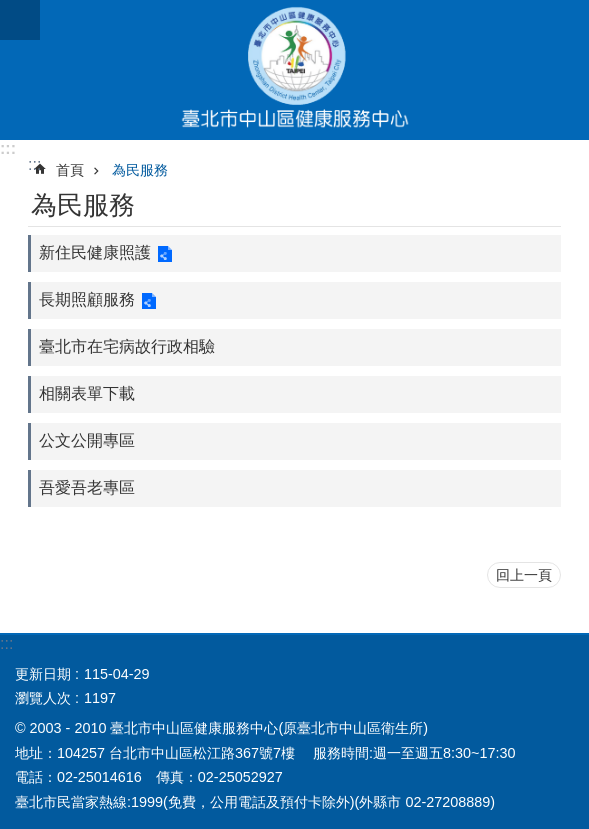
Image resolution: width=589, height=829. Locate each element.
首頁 (70, 170)
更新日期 (43, 674)
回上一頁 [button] (524, 575)
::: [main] (34, 164)
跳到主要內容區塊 (10, 10)
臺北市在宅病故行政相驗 (127, 346)
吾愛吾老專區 (87, 487)
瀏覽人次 (43, 698)
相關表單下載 (87, 393)
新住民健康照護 (95, 252)
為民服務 (140, 170)
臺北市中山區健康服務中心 (294, 70)
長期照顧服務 (87, 299)
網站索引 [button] (20, 20)
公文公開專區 (87, 440)
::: (8, 148)
